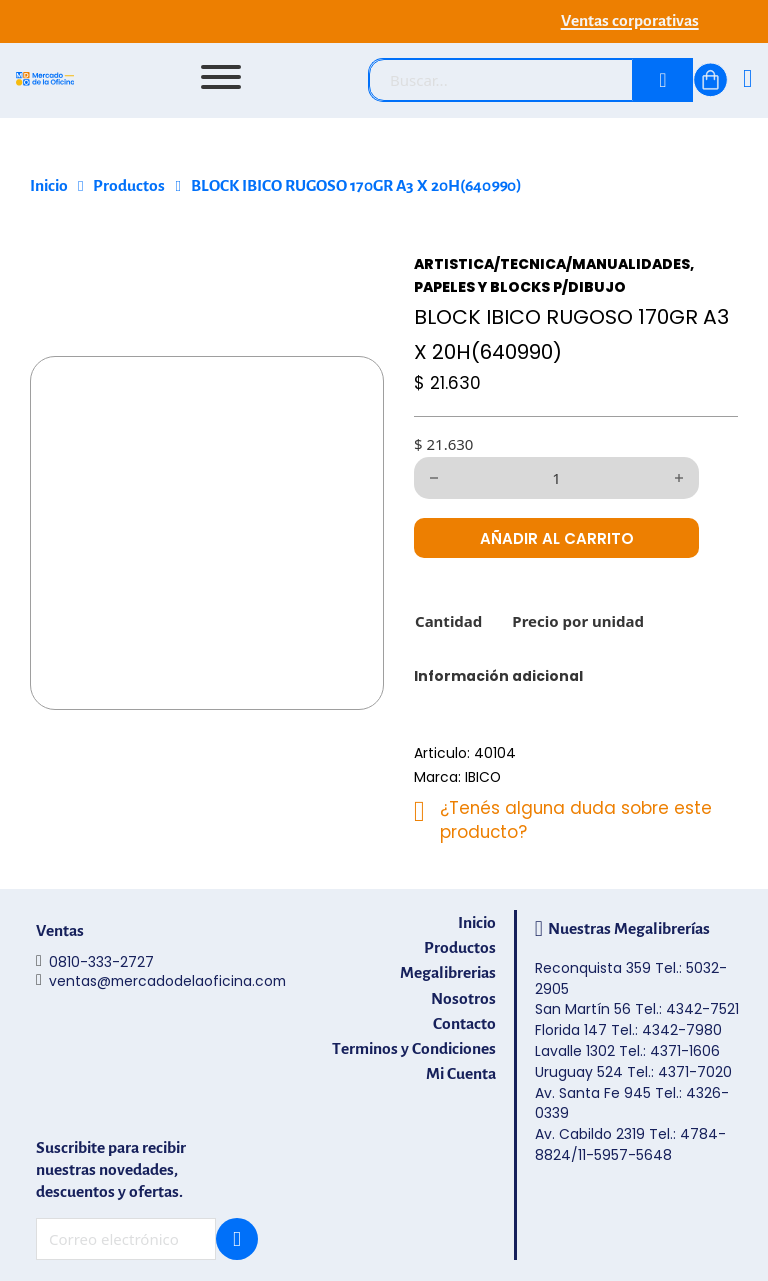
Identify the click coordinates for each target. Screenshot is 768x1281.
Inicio (49, 186)
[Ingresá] (747, 80)
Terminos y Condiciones (414, 1048)
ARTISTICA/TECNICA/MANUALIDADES (552, 264)
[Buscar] (663, 80)
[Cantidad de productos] (556, 478)
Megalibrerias (448, 972)
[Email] (126, 1239)
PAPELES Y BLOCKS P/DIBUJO (520, 287)
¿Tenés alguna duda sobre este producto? (576, 820)
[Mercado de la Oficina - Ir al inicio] (45, 81)
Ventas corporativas (630, 21)
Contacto (464, 1023)
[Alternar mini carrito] (710, 80)
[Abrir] (221, 77)
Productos (129, 186)
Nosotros (463, 998)
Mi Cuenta (461, 1073)
